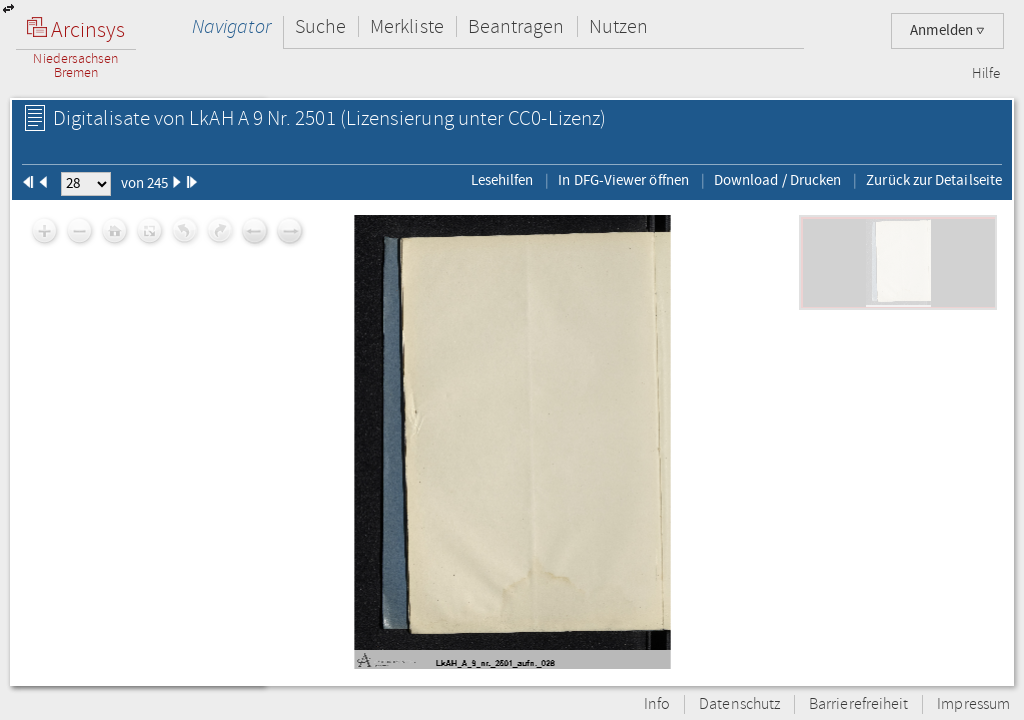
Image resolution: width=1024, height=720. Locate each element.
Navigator (231, 26)
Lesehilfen (502, 180)
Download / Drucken (777, 180)
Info (657, 704)
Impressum (973, 704)
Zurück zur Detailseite (934, 180)
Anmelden (947, 30)
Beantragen (516, 26)
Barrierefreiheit (858, 704)
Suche (320, 26)
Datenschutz (739, 704)
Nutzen (618, 26)
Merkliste (407, 26)
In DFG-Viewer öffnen (623, 180)
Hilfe (986, 74)
